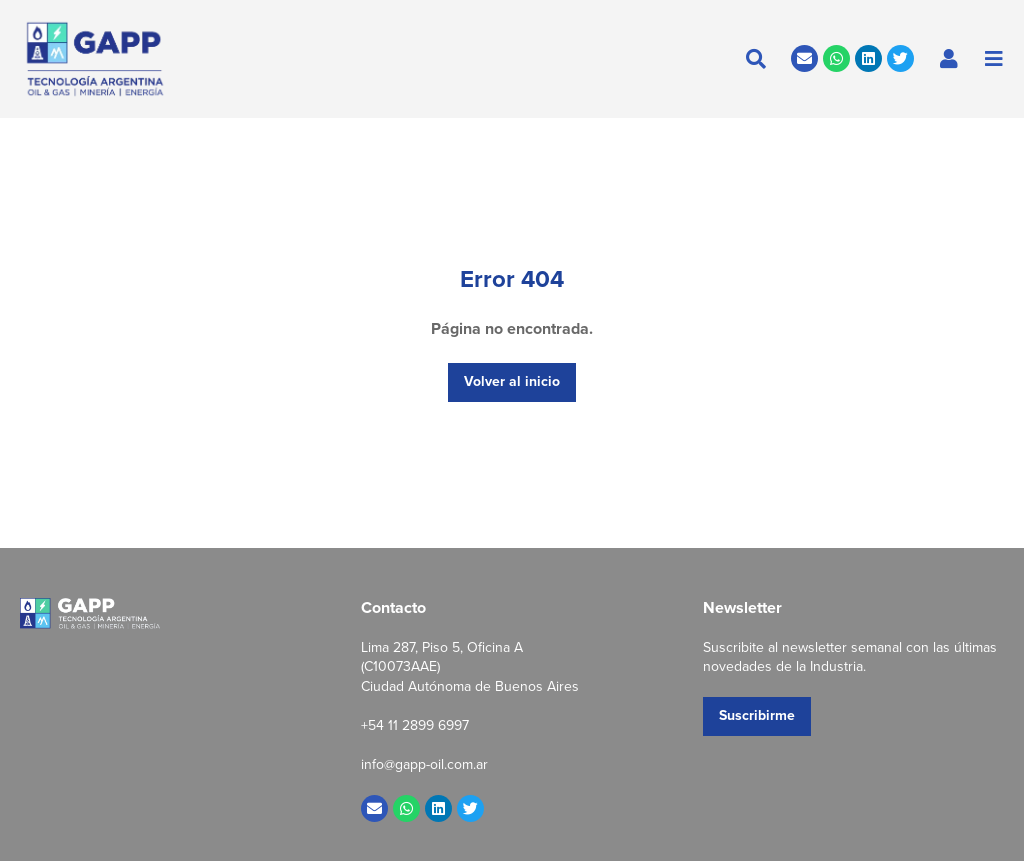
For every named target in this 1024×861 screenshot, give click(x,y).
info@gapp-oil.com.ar (424, 764)
